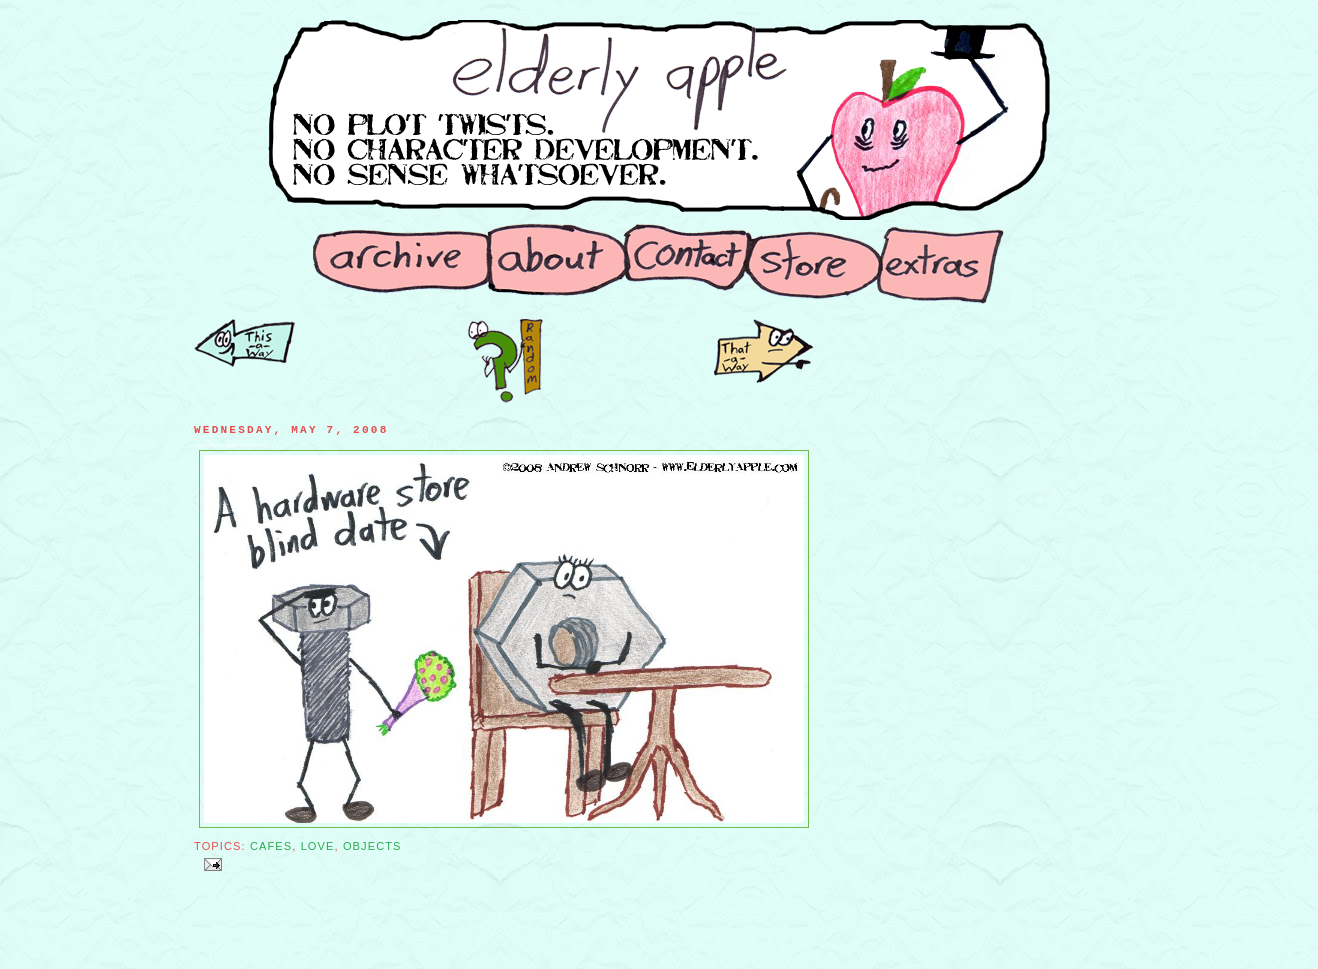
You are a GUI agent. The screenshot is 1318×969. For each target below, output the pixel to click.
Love (318, 846)
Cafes (271, 846)
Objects (372, 846)
